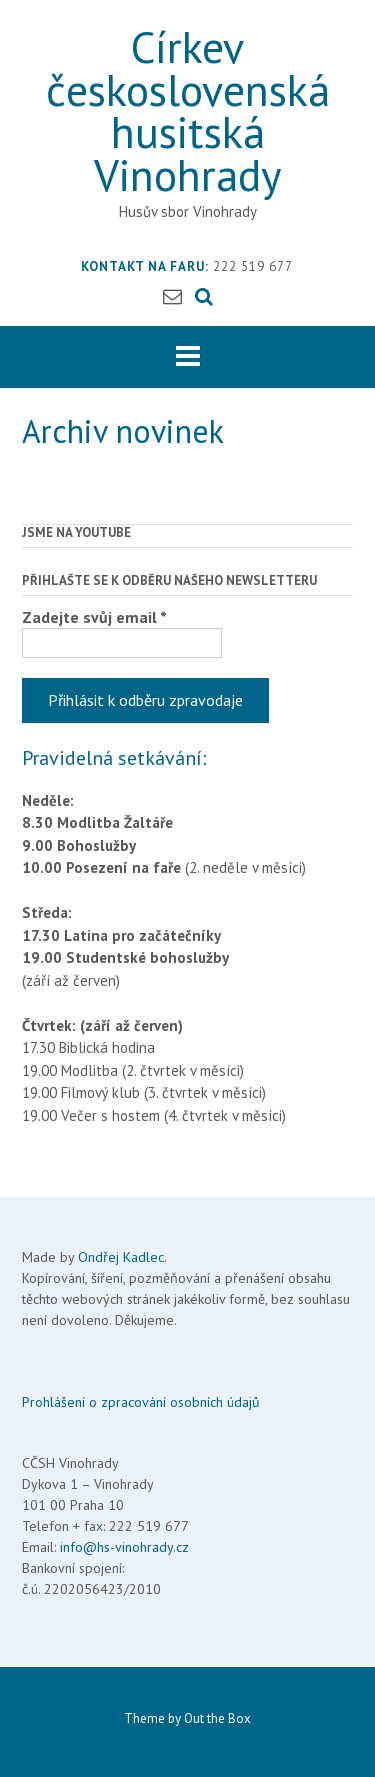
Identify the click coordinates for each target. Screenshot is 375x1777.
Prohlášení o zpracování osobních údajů (141, 1402)
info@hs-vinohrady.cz (124, 1547)
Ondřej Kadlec (121, 1257)
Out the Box (217, 1718)
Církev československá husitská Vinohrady (188, 110)
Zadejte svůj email (94, 617)
